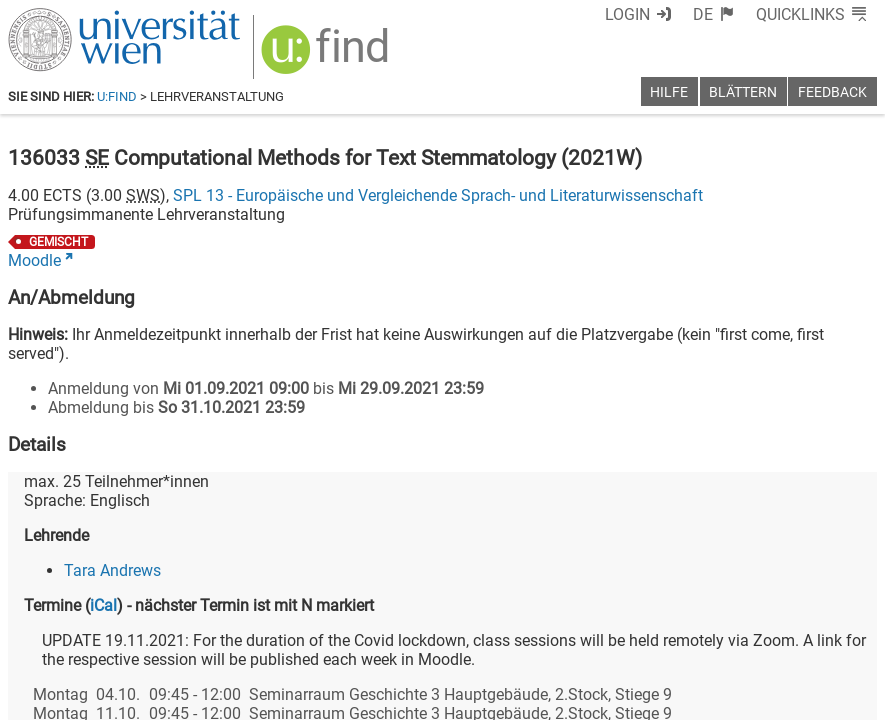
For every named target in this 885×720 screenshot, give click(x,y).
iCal (103, 605)
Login (627, 14)
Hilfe (669, 92)
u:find (117, 96)
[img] (327, 56)
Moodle (34, 260)
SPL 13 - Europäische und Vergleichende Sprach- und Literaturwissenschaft (438, 195)
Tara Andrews (112, 570)
